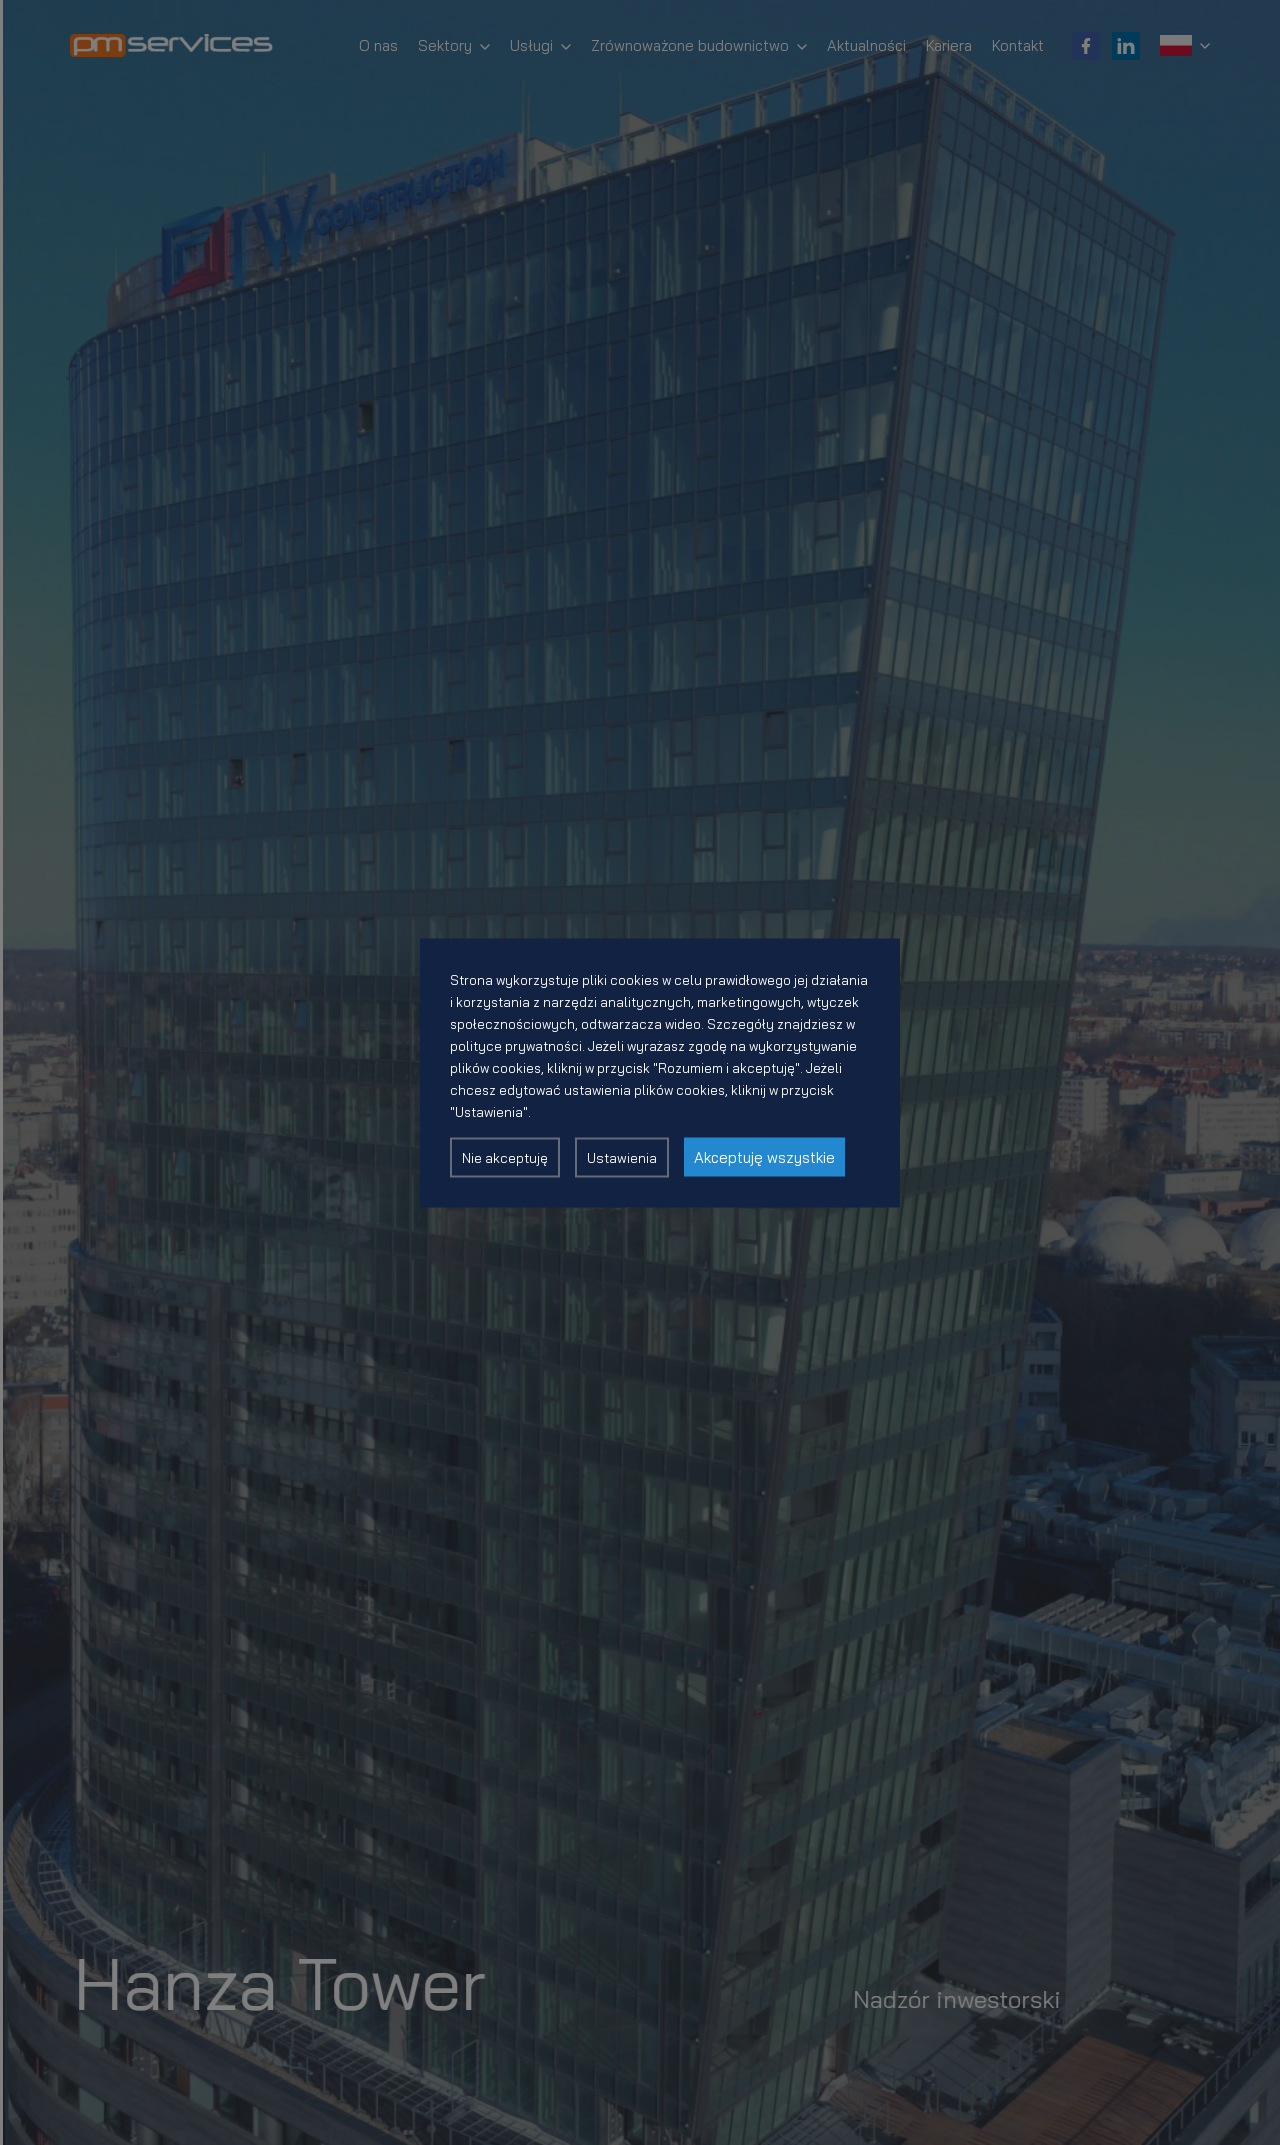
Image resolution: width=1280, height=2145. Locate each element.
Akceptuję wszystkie (764, 1156)
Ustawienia (622, 1157)
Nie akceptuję (505, 1157)
